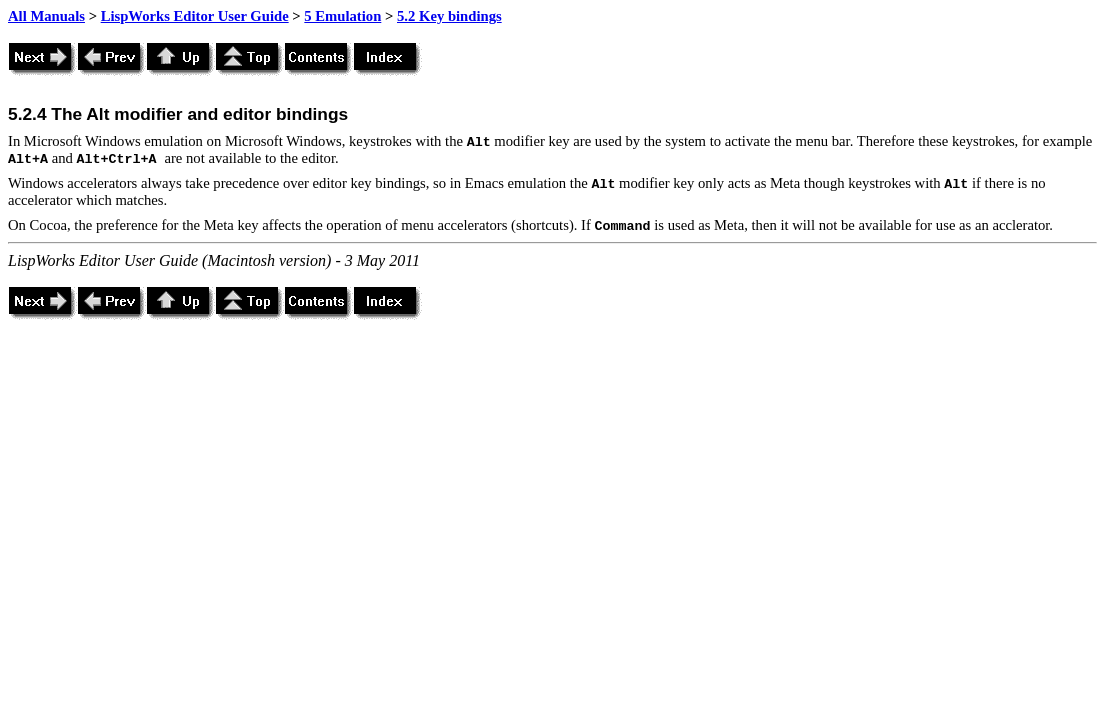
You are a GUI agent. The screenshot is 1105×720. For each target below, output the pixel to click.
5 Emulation (342, 16)
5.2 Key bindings (449, 16)
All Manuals (46, 16)
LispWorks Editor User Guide (195, 16)
